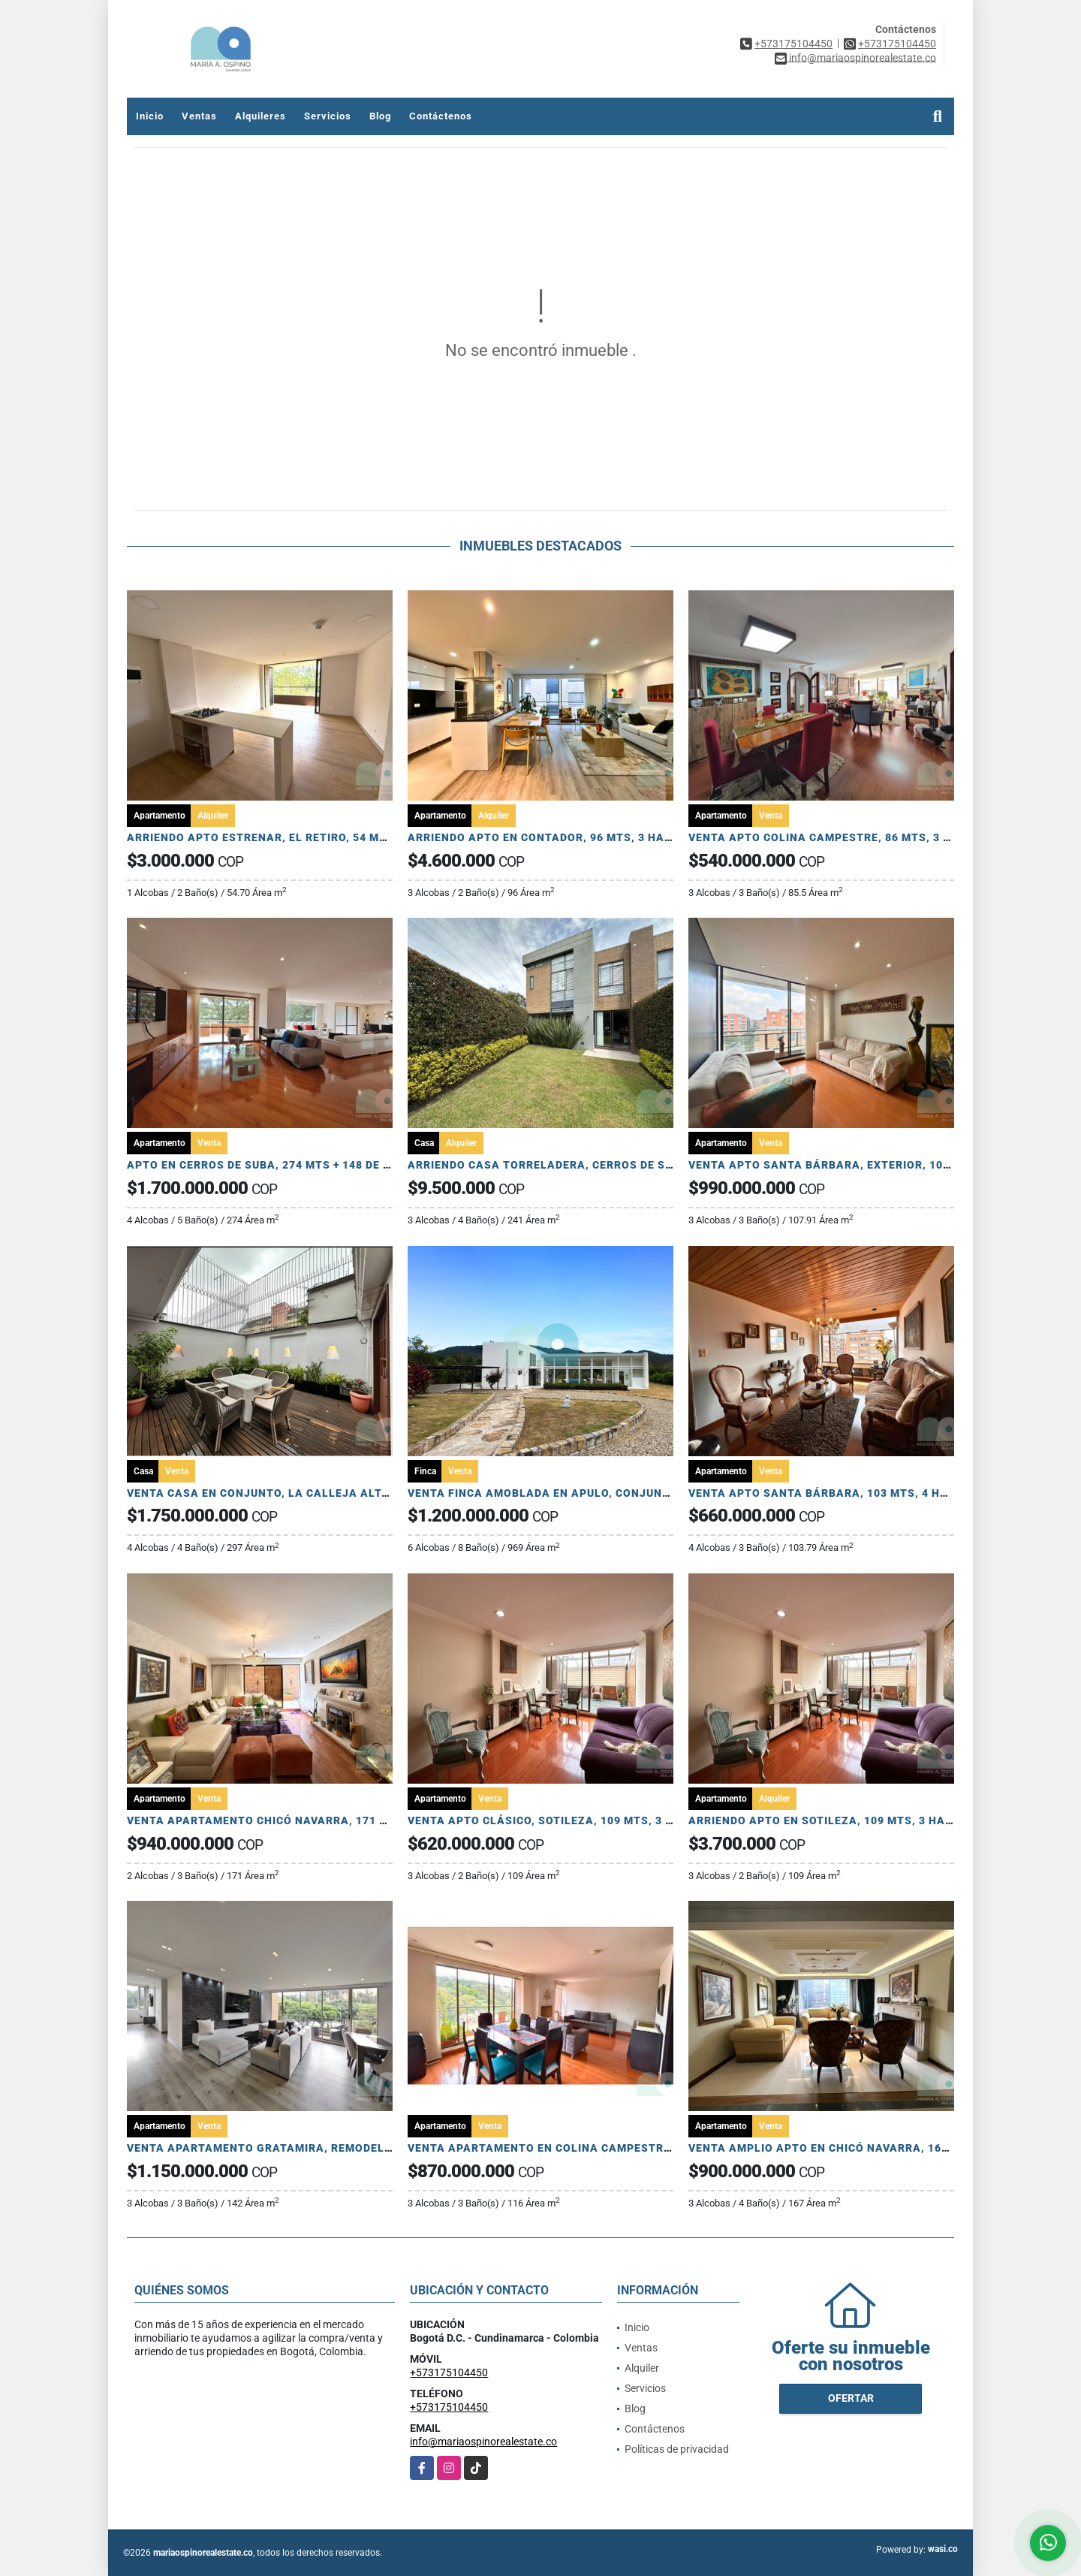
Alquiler (642, 2368)
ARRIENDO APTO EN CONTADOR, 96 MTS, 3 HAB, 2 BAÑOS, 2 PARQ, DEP (606, 837)
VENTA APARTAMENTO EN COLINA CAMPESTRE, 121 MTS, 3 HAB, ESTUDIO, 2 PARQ (638, 2148)
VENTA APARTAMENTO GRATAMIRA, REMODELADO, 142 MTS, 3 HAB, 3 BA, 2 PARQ (355, 2148)
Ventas (199, 116)
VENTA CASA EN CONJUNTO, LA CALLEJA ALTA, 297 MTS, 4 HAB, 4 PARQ (329, 1493)
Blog (380, 116)
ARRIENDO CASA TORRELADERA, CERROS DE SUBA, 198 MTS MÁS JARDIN (612, 1165)
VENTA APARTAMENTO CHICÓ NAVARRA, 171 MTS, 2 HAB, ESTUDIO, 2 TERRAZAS (352, 1820)
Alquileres (260, 116)
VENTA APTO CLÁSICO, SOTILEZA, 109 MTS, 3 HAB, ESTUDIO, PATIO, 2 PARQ (619, 1820)
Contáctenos (440, 116)
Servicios (327, 116)
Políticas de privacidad (677, 2449)
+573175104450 (793, 44)
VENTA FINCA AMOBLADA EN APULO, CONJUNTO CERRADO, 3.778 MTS (603, 1493)
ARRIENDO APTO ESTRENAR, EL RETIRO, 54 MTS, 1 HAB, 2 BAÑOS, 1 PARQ (332, 837)
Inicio (150, 116)
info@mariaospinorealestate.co (483, 2442)
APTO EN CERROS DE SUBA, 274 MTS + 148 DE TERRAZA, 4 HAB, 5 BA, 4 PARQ (341, 1165)
